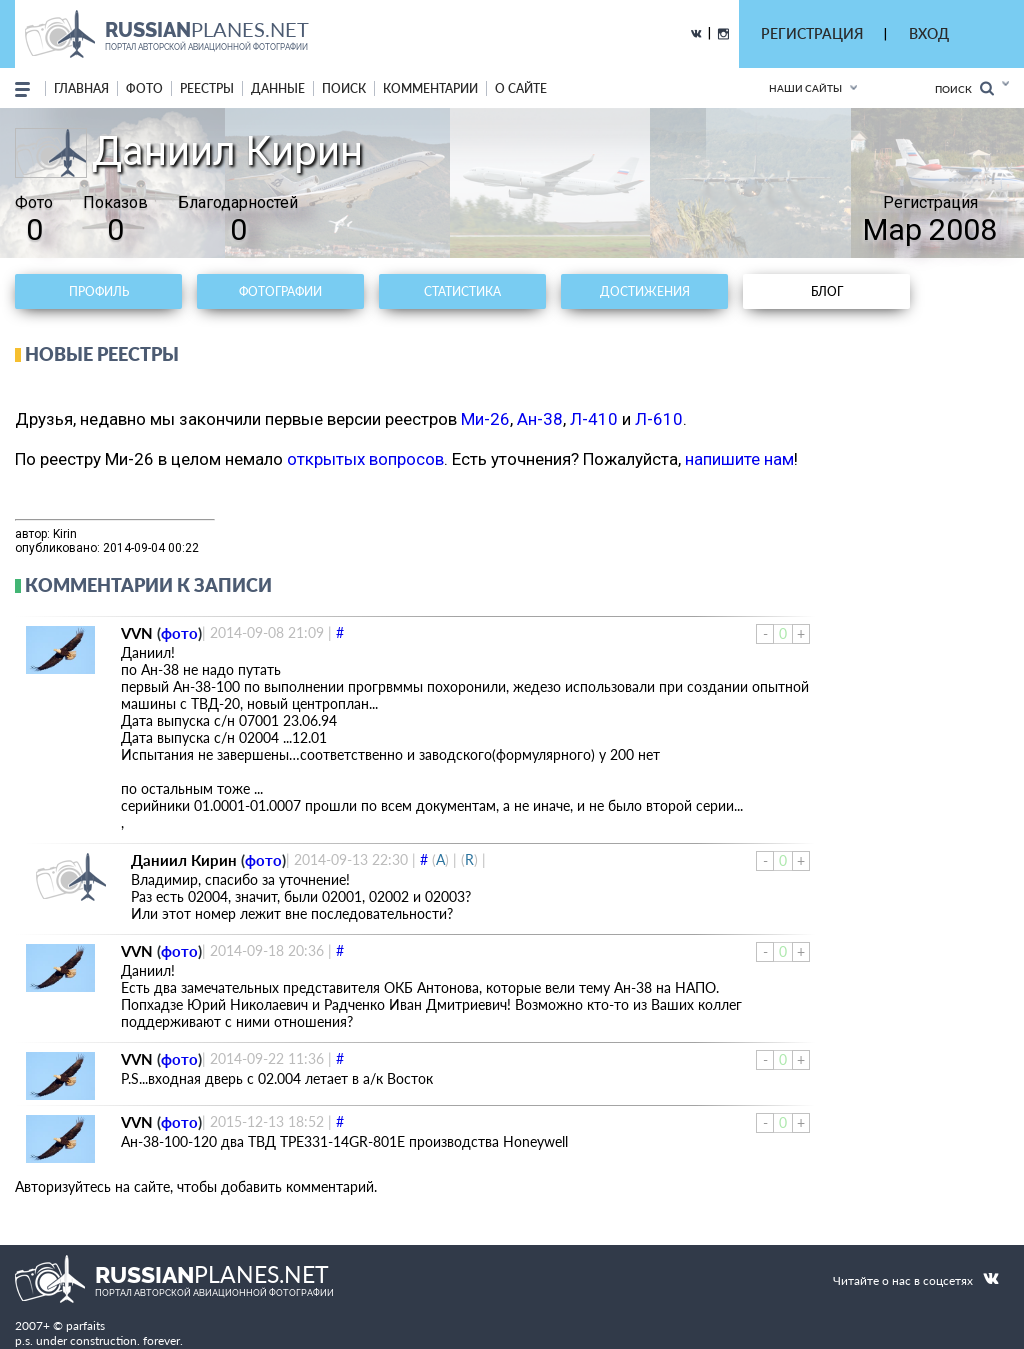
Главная (81, 88)
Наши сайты (805, 88)
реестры (207, 88)
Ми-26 (485, 419)
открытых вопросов (365, 459)
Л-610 (659, 419)
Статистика (462, 291)
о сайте (521, 88)
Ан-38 (540, 419)
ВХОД (929, 33)
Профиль (99, 291)
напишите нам (739, 459)
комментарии (430, 88)
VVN (137, 633)
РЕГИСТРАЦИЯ (812, 33)
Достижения (645, 291)
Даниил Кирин (184, 860)
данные (278, 88)
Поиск (964, 88)
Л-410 (594, 419)
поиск (344, 88)
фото (144, 88)
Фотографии (280, 291)
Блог (827, 291)
